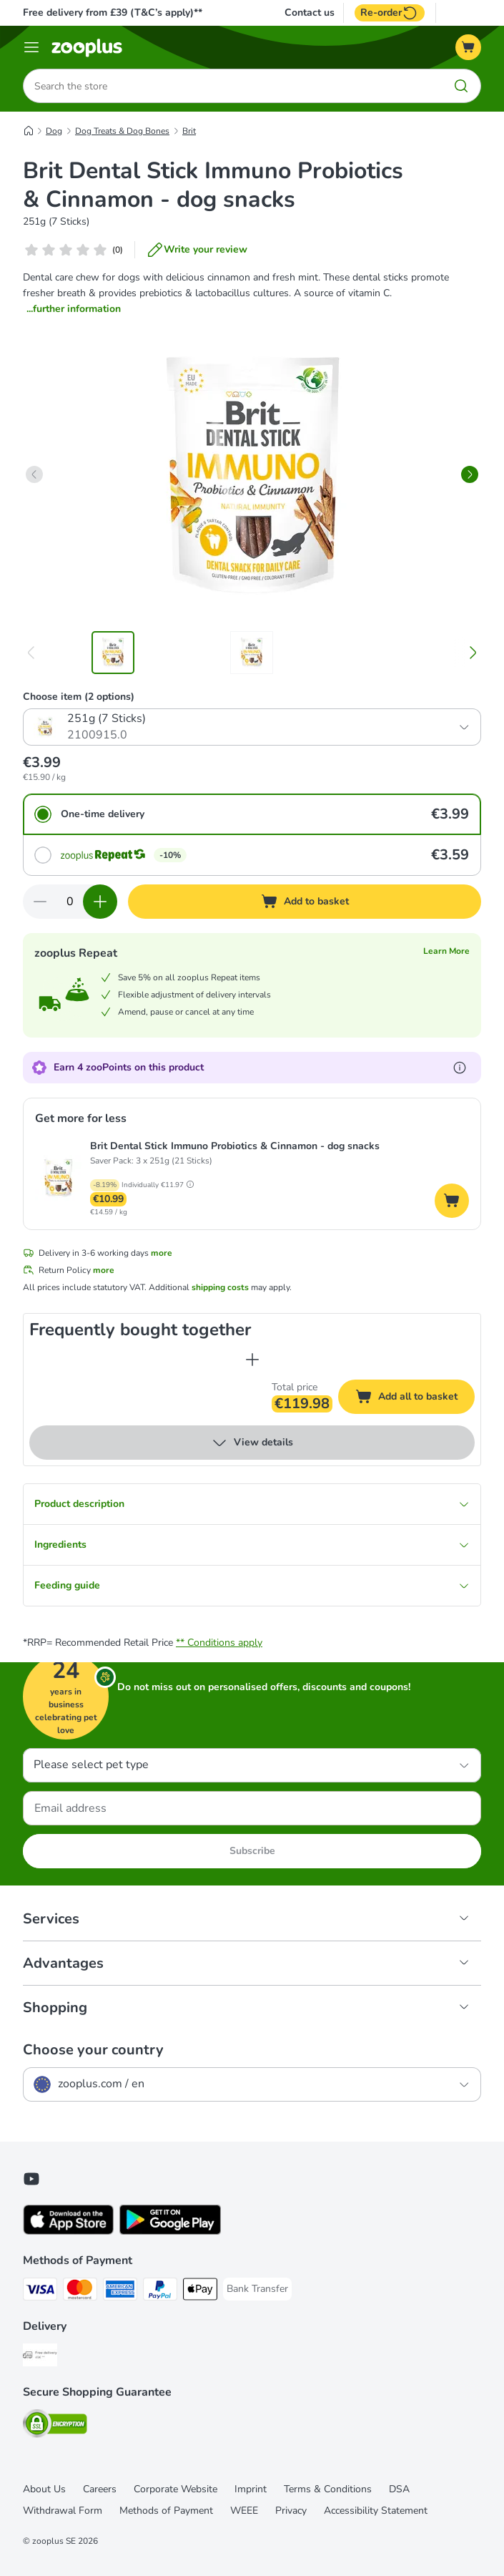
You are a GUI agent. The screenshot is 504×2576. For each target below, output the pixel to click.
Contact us (310, 12)
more (161, 1253)
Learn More (446, 951)
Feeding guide (252, 1585)
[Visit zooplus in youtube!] (31, 2178)
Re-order (389, 12)
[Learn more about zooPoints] (460, 1067)
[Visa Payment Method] (40, 2292)
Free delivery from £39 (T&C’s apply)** (112, 12)
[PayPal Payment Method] (160, 2292)
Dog (54, 131)
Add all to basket (415, 1398)
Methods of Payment (166, 2510)
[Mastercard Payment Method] (80, 2292)
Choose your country (93, 2050)
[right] (469, 474)
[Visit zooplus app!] (68, 2231)
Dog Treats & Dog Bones (122, 131)
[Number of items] (70, 901)
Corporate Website (175, 2489)
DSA (399, 2489)
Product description (252, 1504)
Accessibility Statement (376, 2510)
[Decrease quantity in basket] (40, 901)
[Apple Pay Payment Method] (200, 2292)
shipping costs (220, 1287)
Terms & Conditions (328, 2489)
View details (252, 1442)
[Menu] (31, 47)
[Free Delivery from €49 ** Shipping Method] (40, 2357)
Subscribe (252, 1851)
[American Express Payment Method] (120, 2292)
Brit (189, 131)
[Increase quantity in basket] (100, 901)
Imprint (250, 2489)
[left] (34, 474)
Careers (100, 2489)
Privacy (291, 2510)
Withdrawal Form (62, 2510)
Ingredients (252, 1544)
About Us (44, 2489)
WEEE (244, 2510)
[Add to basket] (304, 901)
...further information (73, 309)
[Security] (55, 2426)
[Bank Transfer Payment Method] (257, 2289)
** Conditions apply (219, 1642)
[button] (190, 1184)
